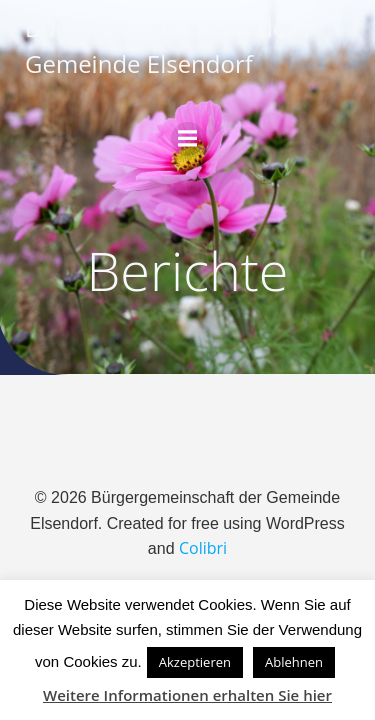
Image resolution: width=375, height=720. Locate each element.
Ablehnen (294, 662)
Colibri (203, 548)
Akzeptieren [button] (195, 662)
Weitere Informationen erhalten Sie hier (187, 695)
